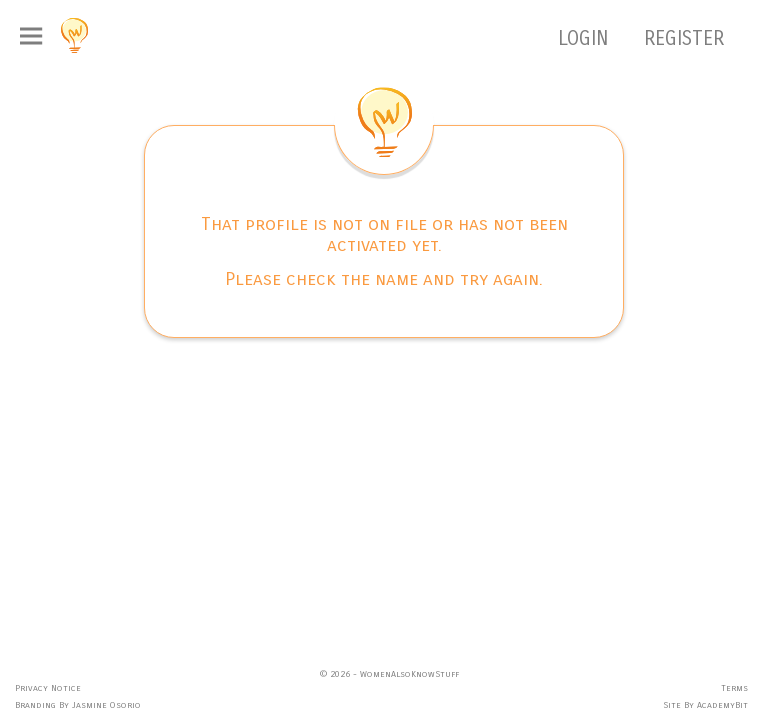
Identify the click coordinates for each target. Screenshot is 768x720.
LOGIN (586, 38)
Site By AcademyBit (705, 705)
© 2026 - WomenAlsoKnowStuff (389, 674)
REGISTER (684, 38)
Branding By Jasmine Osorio (78, 705)
